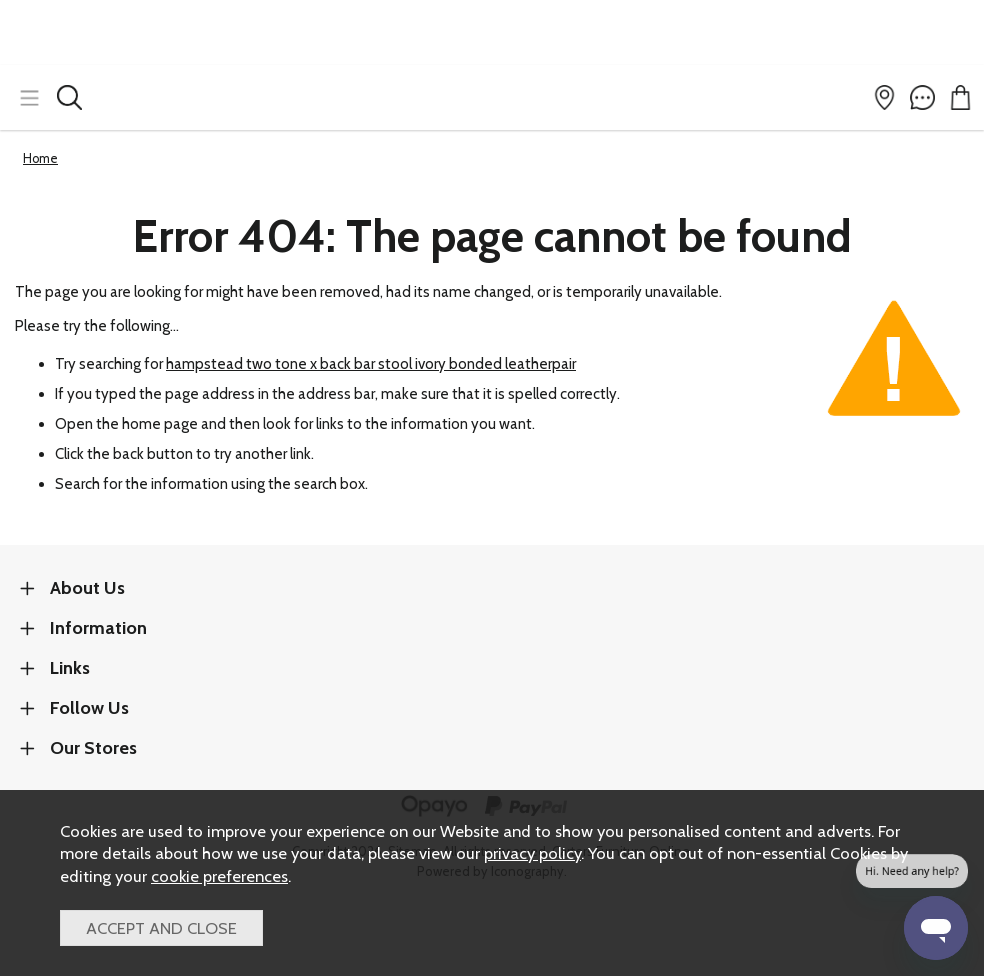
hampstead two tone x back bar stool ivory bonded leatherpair (371, 364)
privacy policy (532, 853)
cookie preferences (219, 876)
